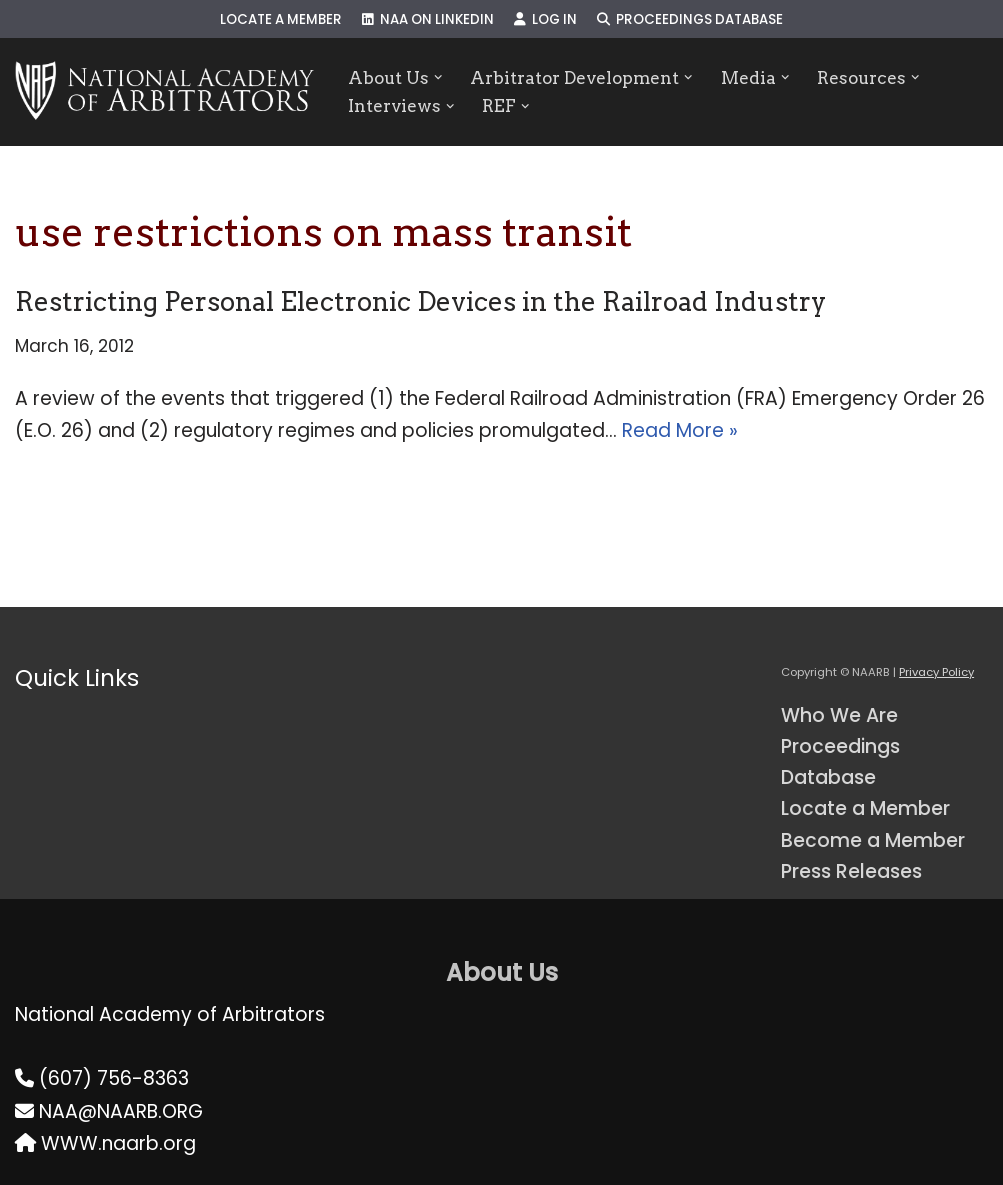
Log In (545, 19)
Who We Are (839, 715)
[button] (438, 77)
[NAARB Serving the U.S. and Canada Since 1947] (164, 92)
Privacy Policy (936, 672)
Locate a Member (281, 19)
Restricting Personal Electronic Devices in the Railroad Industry (420, 301)
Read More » (680, 430)
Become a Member (873, 840)
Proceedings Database (690, 19)
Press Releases (851, 871)
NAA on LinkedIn (428, 19)
